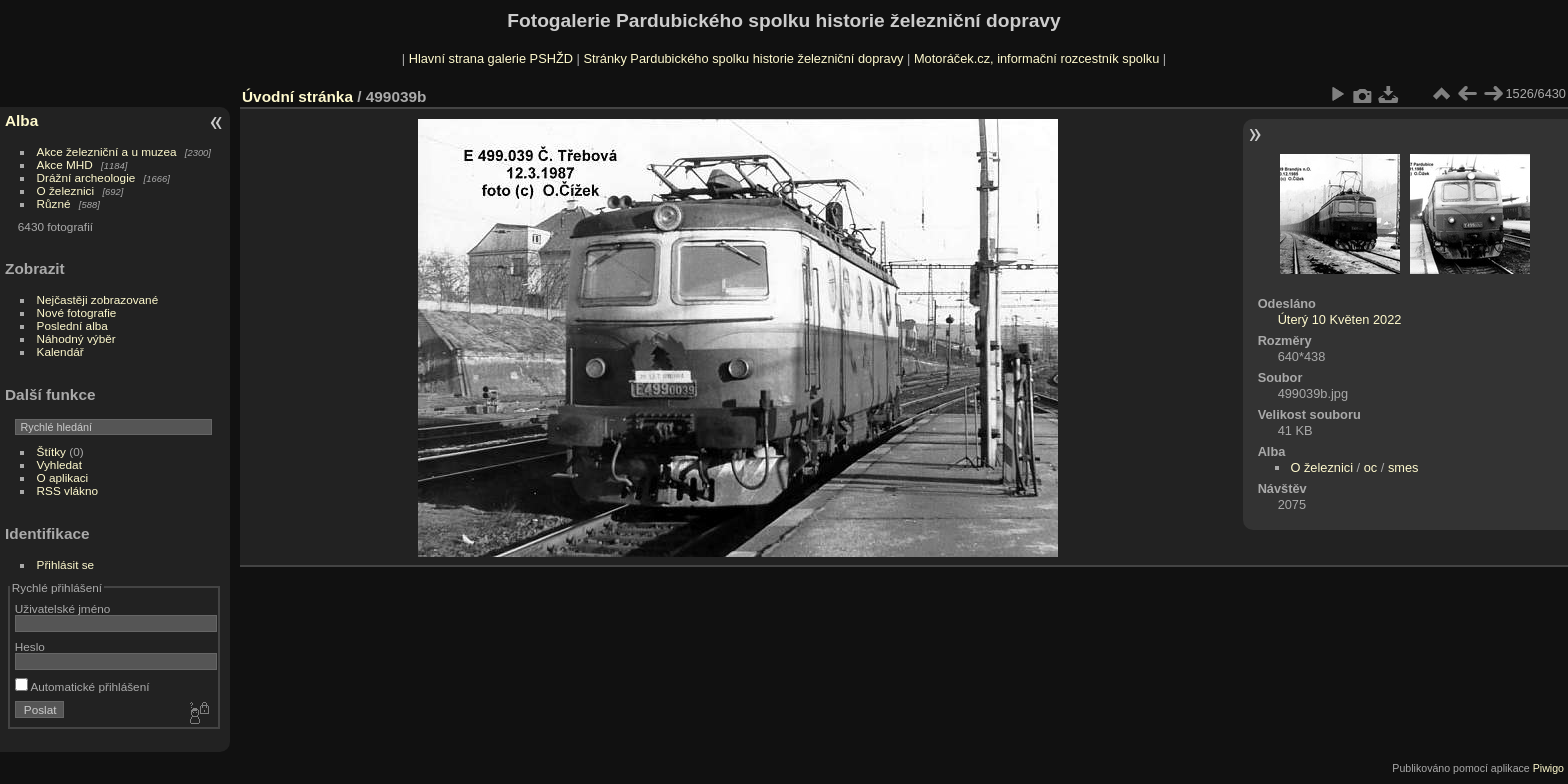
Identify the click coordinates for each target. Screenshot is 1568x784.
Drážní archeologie (86, 177)
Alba (21, 120)
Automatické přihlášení (82, 686)
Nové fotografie (77, 312)
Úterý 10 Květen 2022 (1340, 319)
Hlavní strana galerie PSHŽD (491, 58)
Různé (54, 203)
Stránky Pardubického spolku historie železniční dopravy (743, 58)
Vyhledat (59, 464)
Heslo (30, 646)
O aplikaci (63, 477)
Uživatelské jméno (62, 608)
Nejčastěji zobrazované (98, 299)
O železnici (66, 190)
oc (1371, 467)
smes (1403, 467)
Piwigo (1548, 768)
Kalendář (60, 351)
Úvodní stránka (297, 96)
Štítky (51, 451)
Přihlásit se (66, 564)
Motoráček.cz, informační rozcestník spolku (1036, 58)
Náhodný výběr (76, 338)
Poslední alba (72, 325)
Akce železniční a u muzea (107, 151)
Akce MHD (65, 164)
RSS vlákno (67, 490)
